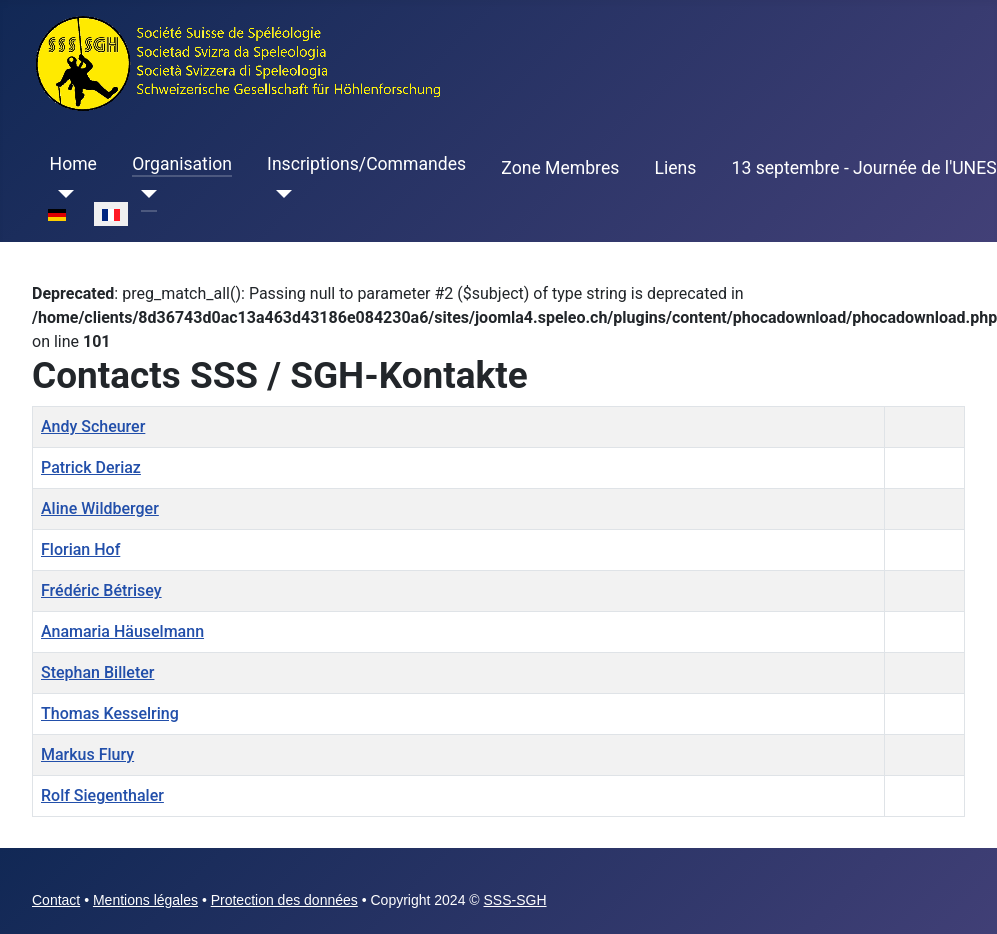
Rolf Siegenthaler (102, 795)
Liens (675, 168)
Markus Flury (87, 754)
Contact (56, 900)
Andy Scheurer (93, 426)
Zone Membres (560, 168)
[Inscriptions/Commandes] (279, 194)
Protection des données (284, 900)
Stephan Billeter (97, 672)
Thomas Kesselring (110, 713)
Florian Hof (80, 549)
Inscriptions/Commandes (366, 164)
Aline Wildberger (100, 508)
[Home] (62, 194)
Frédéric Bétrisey (101, 590)
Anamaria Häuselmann (122, 631)
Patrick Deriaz (91, 467)
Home (73, 164)
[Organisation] (144, 194)
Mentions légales (145, 900)
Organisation (182, 164)
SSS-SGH (515, 900)
